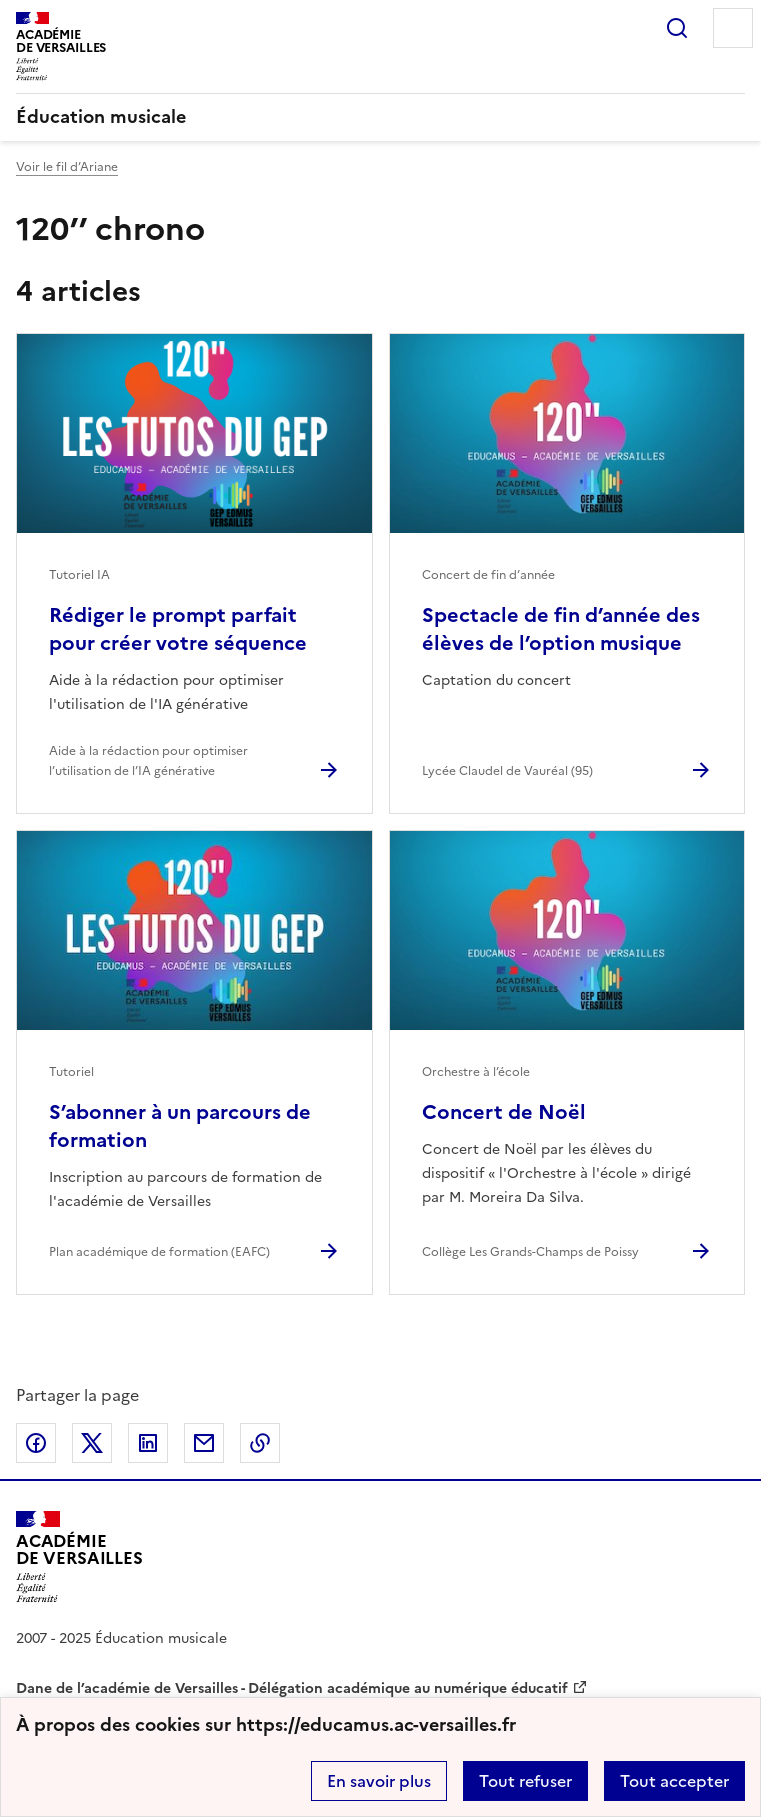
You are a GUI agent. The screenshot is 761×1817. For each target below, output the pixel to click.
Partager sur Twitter (92, 1443)
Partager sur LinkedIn (148, 1443)
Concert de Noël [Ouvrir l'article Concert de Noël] (504, 1112)
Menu (733, 28)
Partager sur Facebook (36, 1443)
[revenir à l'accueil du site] (380, 117)
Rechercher (677, 28)
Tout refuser (525, 1781)
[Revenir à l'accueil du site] (79, 1556)
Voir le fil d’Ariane (67, 167)
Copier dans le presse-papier (260, 1443)
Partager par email (204, 1443)
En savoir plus (379, 1781)
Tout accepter (674, 1781)
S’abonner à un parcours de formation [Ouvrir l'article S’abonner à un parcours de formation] (180, 1126)
